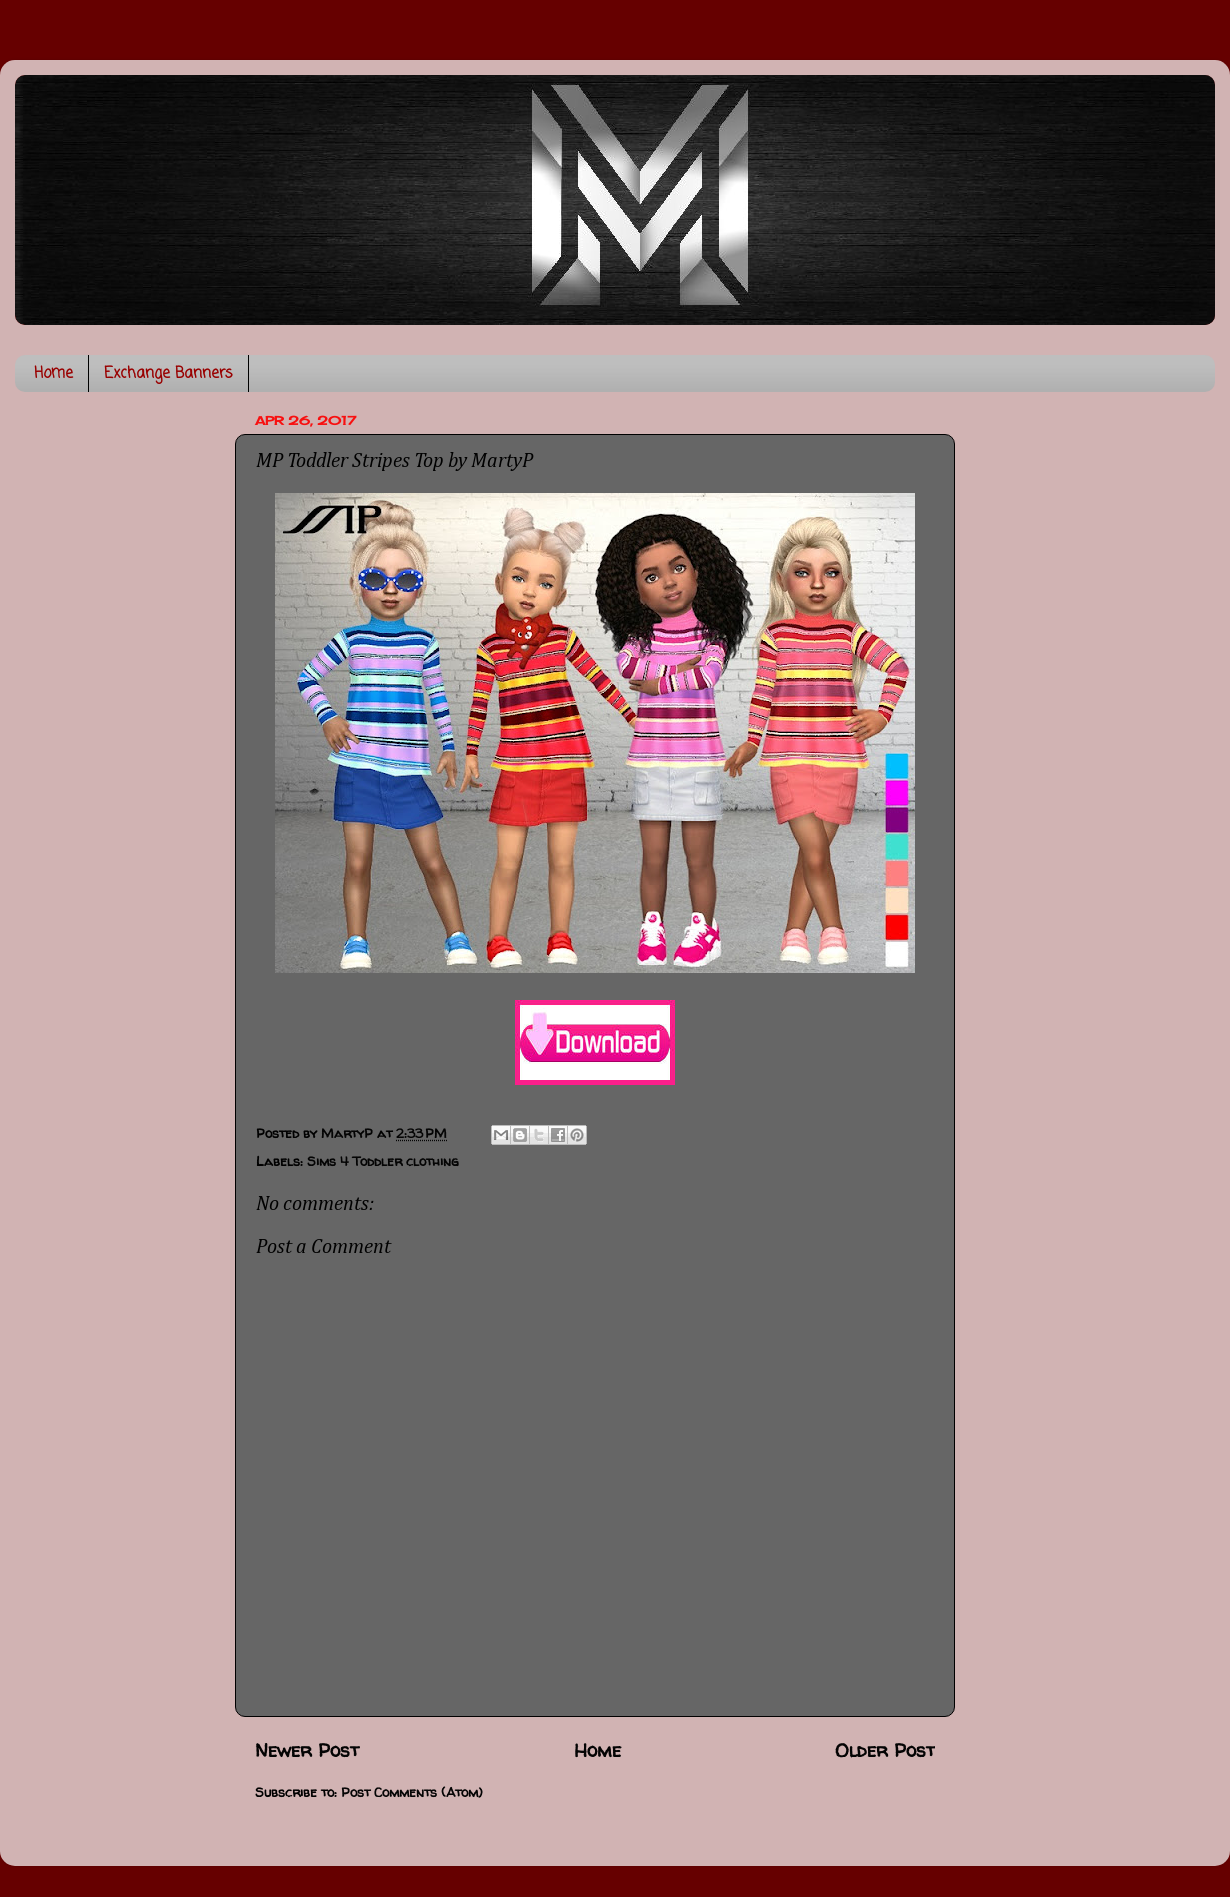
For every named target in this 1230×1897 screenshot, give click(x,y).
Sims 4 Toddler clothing (383, 1161)
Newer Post (307, 1750)
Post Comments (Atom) (412, 1792)
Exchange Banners (168, 374)
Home (53, 374)
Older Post (885, 1750)
